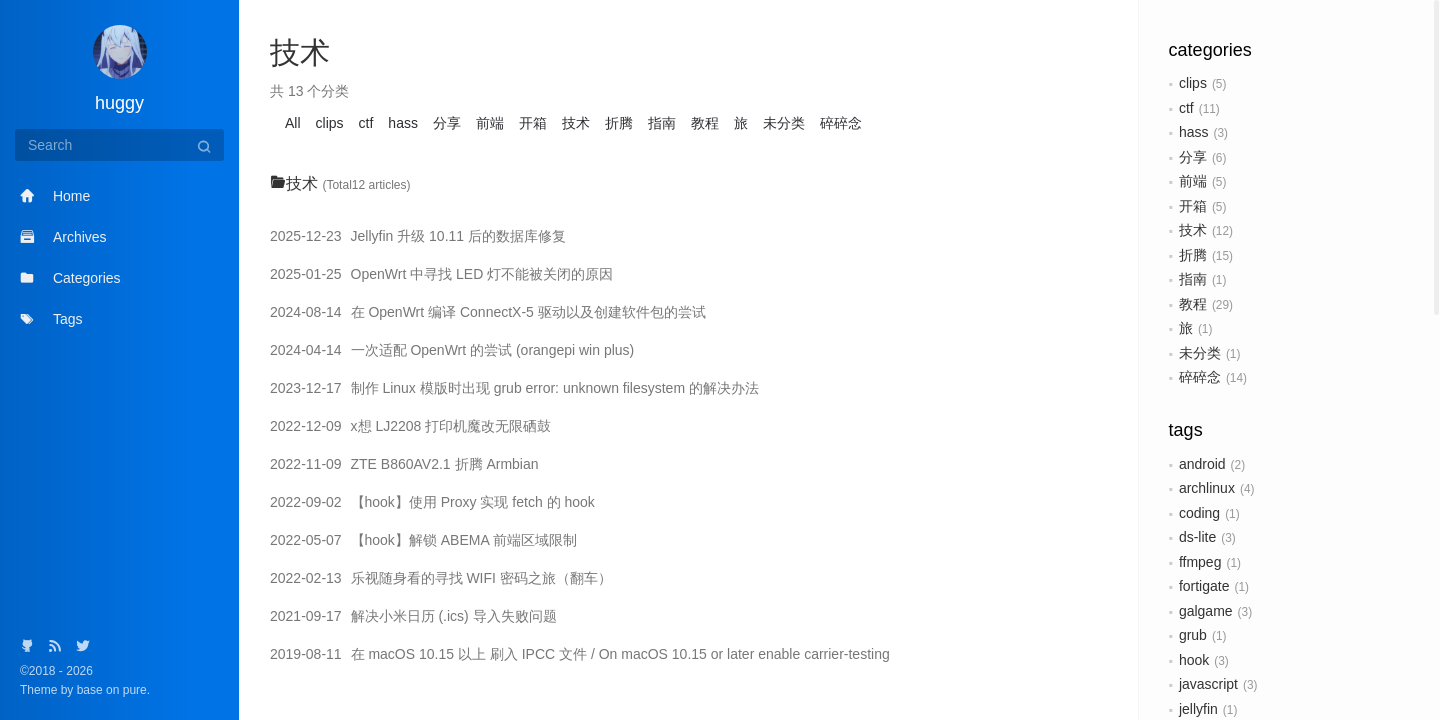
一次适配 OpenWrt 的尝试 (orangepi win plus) (452, 350)
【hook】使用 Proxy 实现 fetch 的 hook (432, 502)
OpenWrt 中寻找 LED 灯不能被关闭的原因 (441, 274)
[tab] (689, 184)
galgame (1206, 611)
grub (1193, 635)
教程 (1193, 304)
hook (1194, 660)
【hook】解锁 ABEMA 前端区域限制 (423, 540)
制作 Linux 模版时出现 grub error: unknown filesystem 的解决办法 (514, 388)
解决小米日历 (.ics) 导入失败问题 (413, 616)
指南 (1193, 279)
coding (1199, 513)
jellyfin (1198, 709)
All (293, 123)
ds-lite (1197, 537)
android (1202, 464)
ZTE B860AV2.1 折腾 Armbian (404, 464)
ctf (1186, 108)
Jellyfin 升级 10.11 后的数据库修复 (418, 236)
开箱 (1193, 206)
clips (1193, 83)
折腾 (1193, 255)
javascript (1208, 684)
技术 (1193, 230)
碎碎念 (1200, 377)
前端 (1193, 181)
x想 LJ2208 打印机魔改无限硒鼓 (410, 426)
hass (1194, 132)
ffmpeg (1200, 562)
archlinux (1207, 488)
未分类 (1200, 353)
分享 (1193, 157)
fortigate (1204, 586)
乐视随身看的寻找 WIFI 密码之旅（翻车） (441, 578)
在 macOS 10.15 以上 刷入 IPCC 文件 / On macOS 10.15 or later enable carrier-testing (580, 654)
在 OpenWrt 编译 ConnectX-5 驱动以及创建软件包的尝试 (488, 312)
